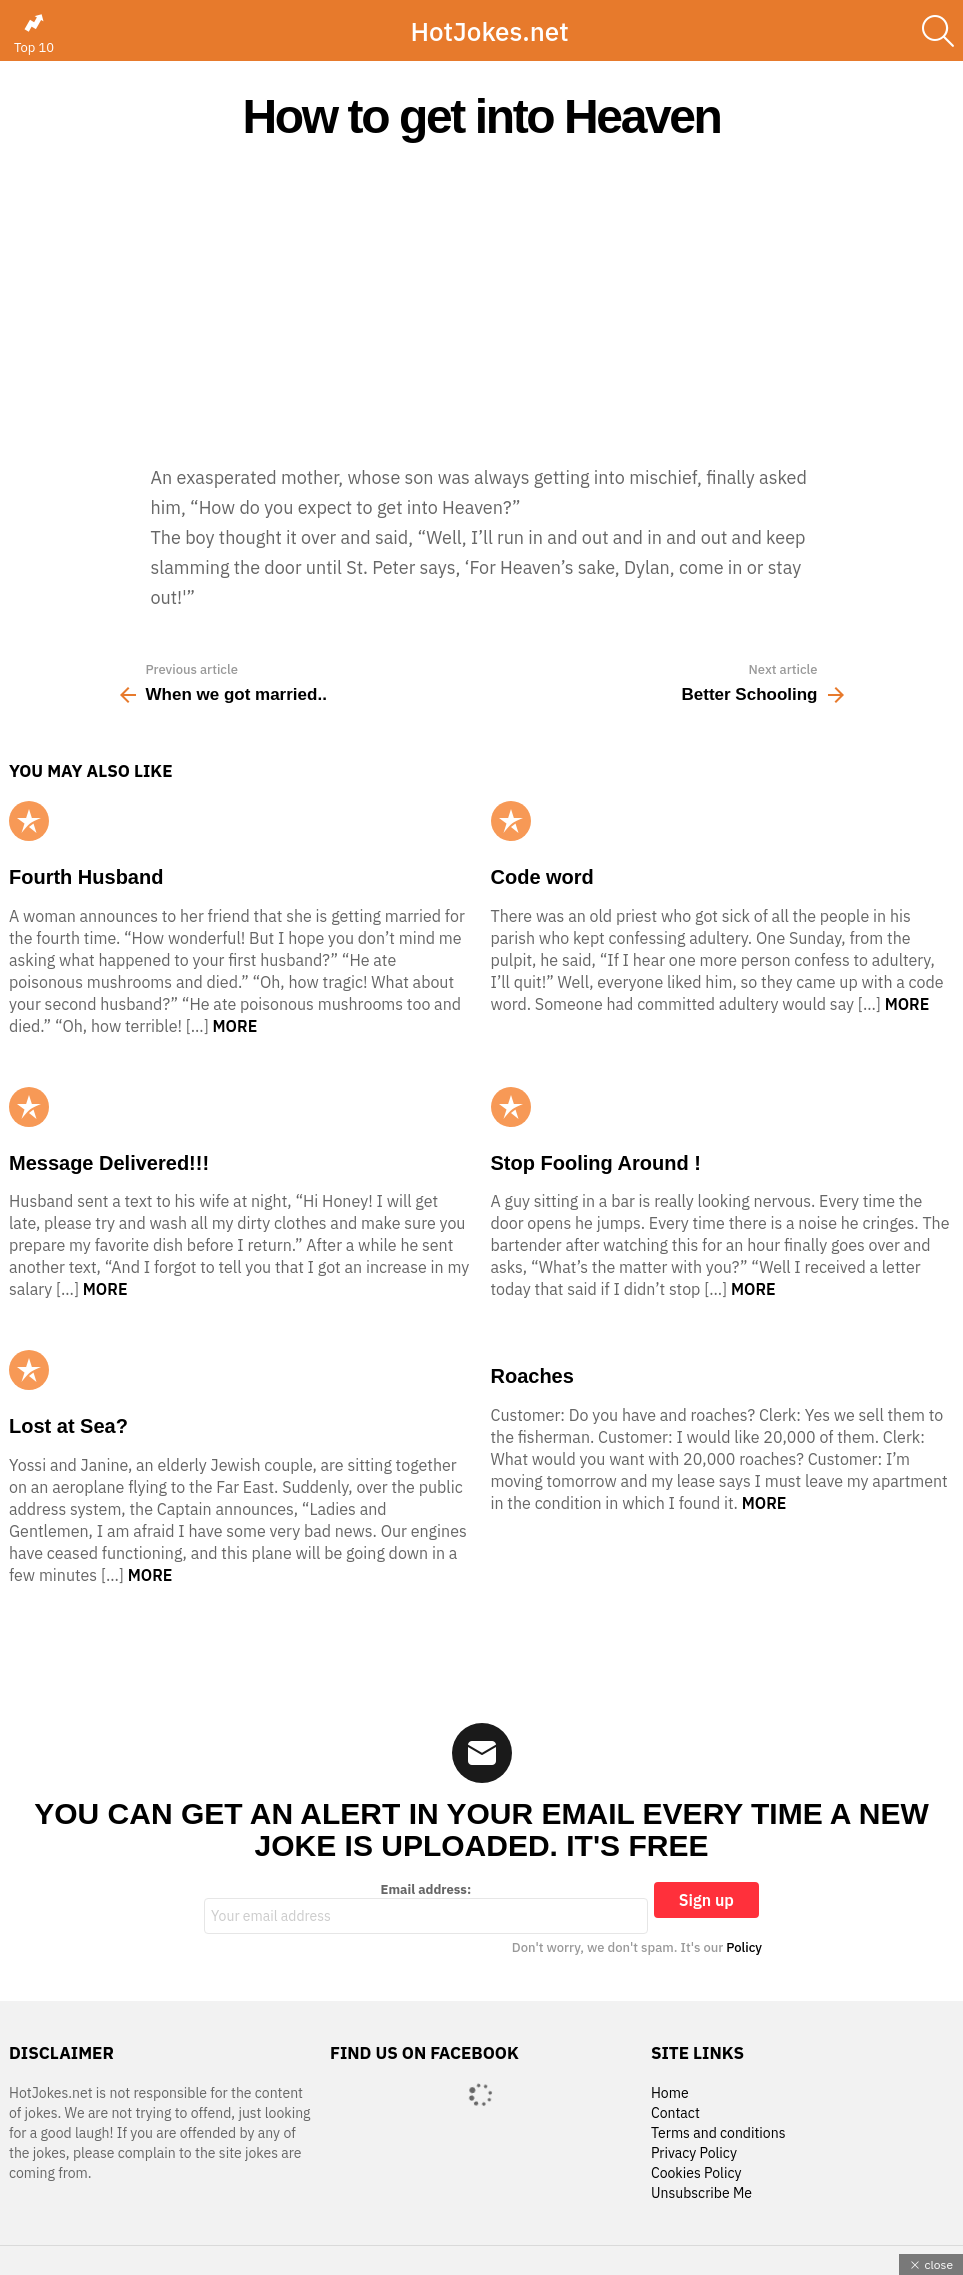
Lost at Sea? (68, 1426)
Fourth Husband (86, 877)
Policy (744, 1947)
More (235, 1026)
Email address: (426, 1908)
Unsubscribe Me (701, 2193)
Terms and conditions (718, 2133)
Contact (675, 2113)
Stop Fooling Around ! (596, 1163)
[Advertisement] (481, 302)
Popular (29, 821)
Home (670, 2093)
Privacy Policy (694, 2153)
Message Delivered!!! (109, 1163)
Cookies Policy (696, 2173)
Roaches (532, 1376)
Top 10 (34, 34)
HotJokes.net (489, 31)
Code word (542, 877)
